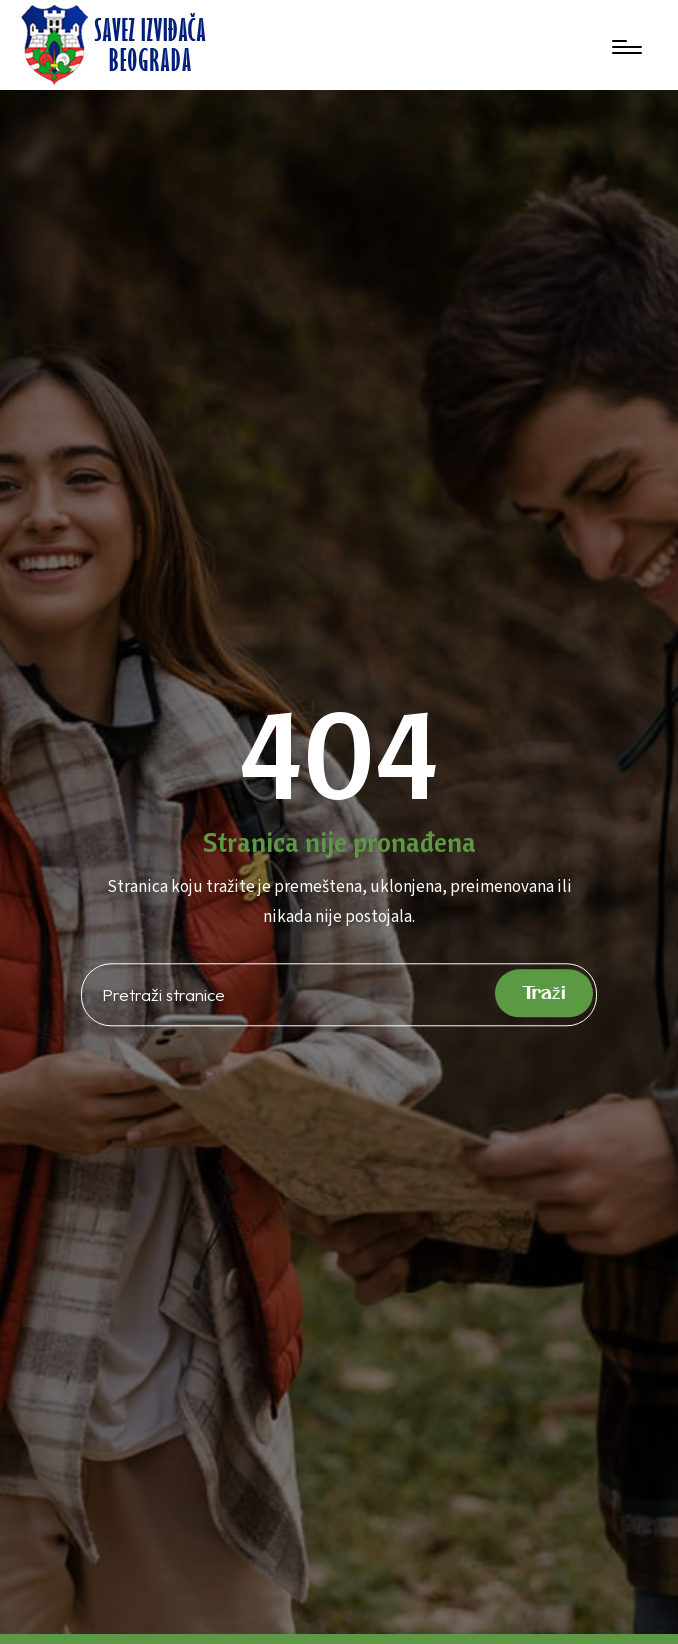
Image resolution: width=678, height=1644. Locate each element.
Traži (544, 993)
